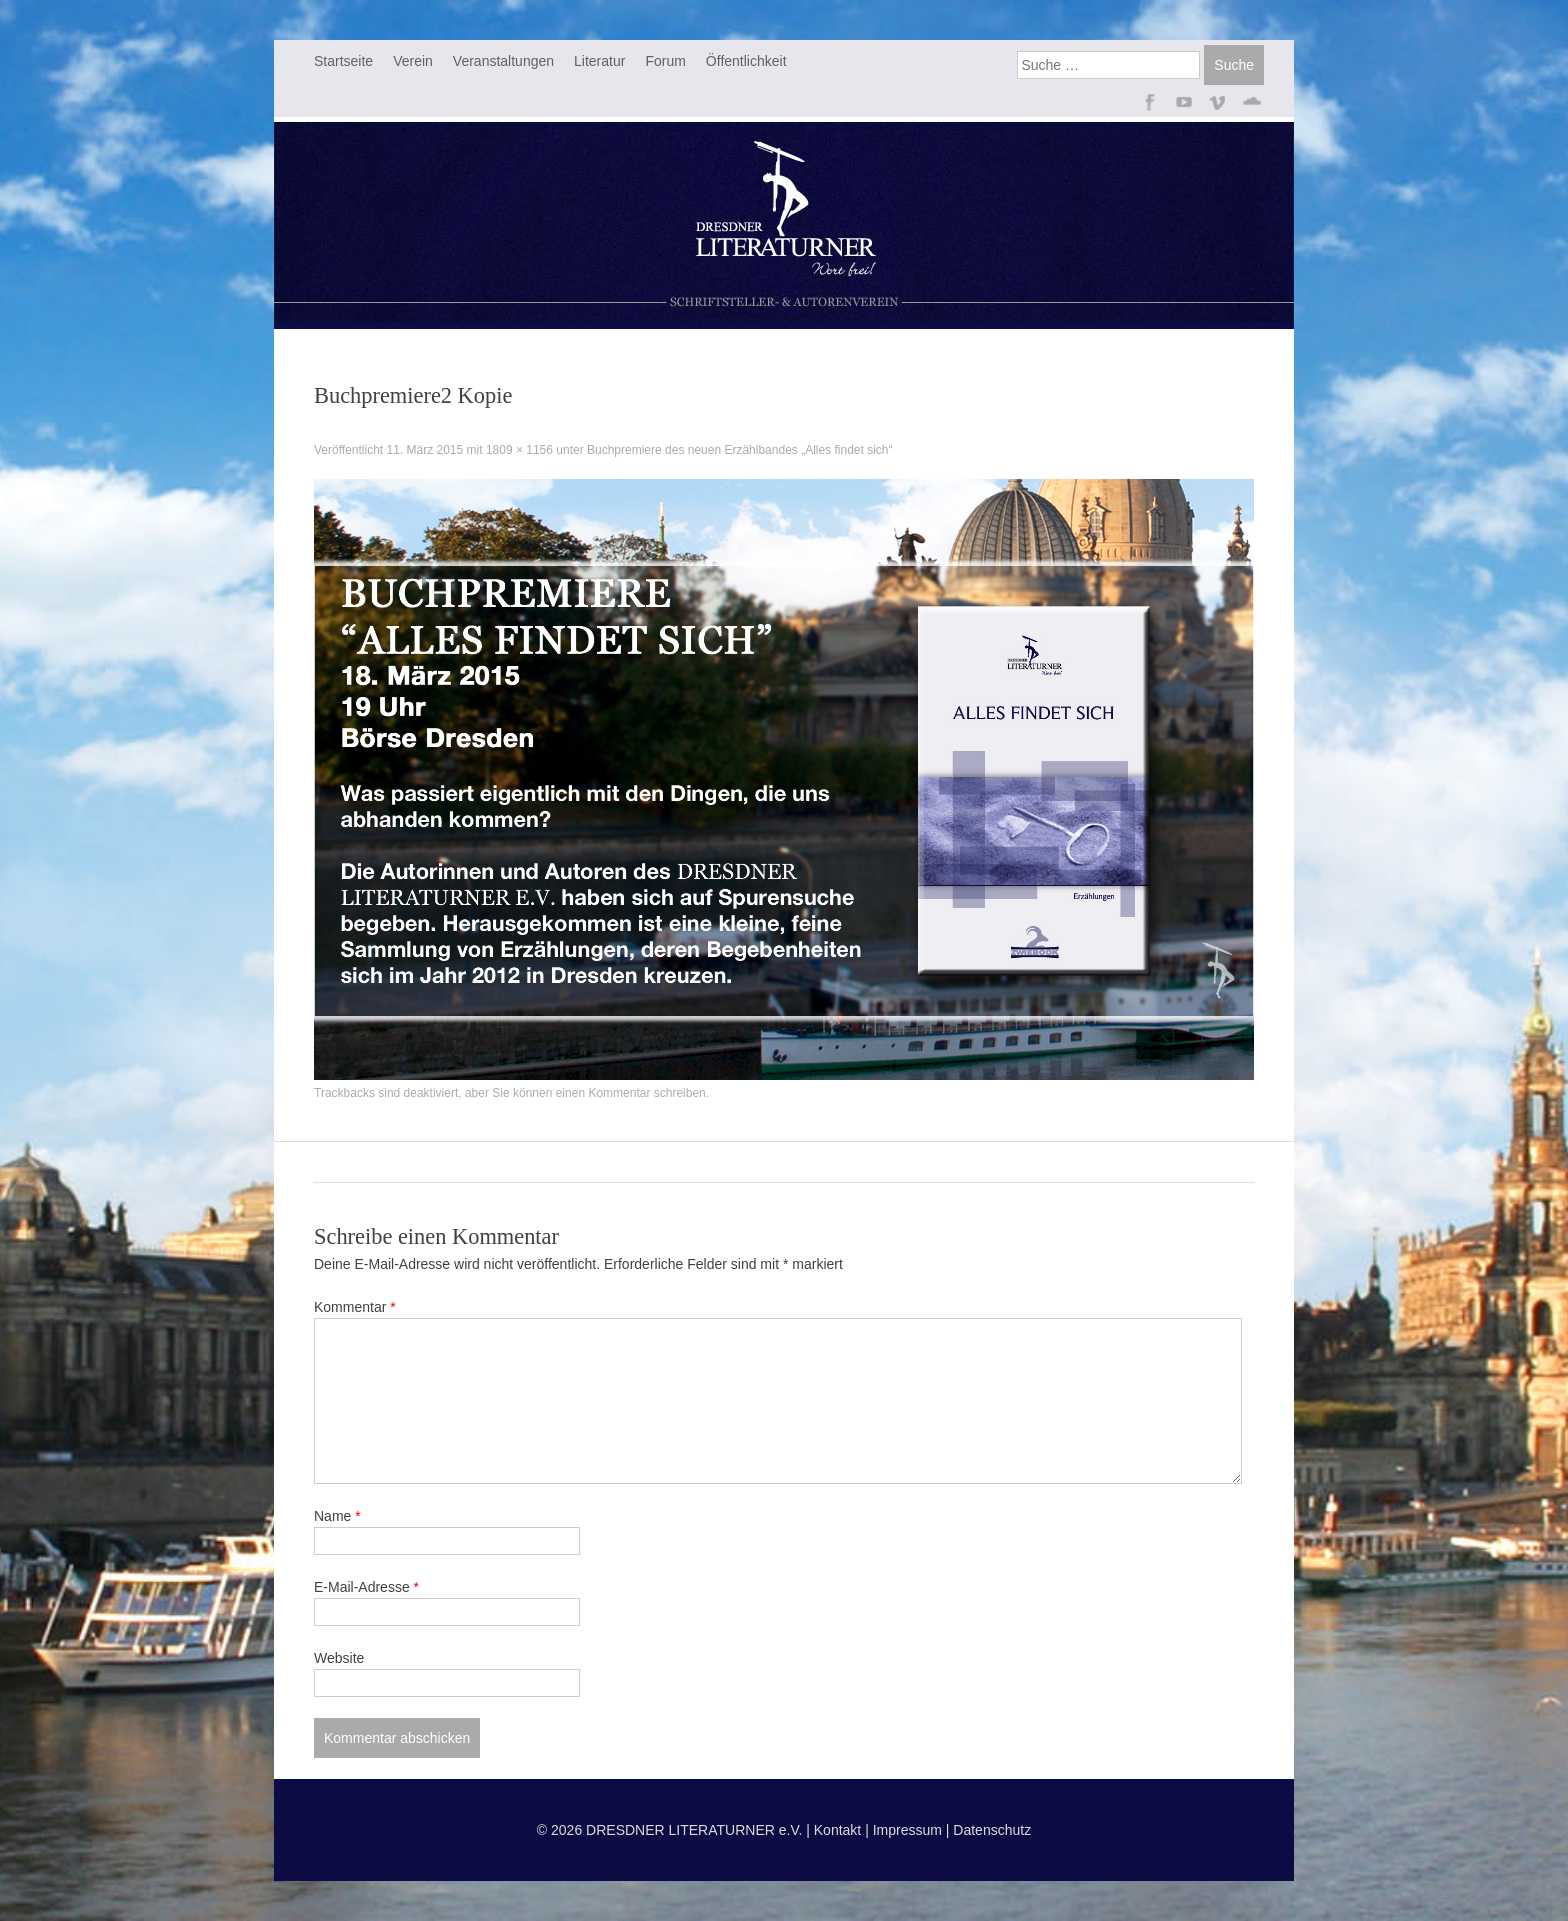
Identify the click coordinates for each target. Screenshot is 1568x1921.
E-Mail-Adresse (366, 1587)
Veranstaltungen (503, 61)
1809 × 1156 (519, 450)
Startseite (343, 61)
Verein (413, 61)
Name (337, 1516)
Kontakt (837, 1830)
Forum (665, 61)
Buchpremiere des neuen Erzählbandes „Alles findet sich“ (740, 450)
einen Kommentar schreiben (631, 1093)
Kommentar (355, 1307)
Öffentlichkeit (746, 61)
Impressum (907, 1830)
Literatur (599, 61)
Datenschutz (992, 1830)
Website (339, 1658)
